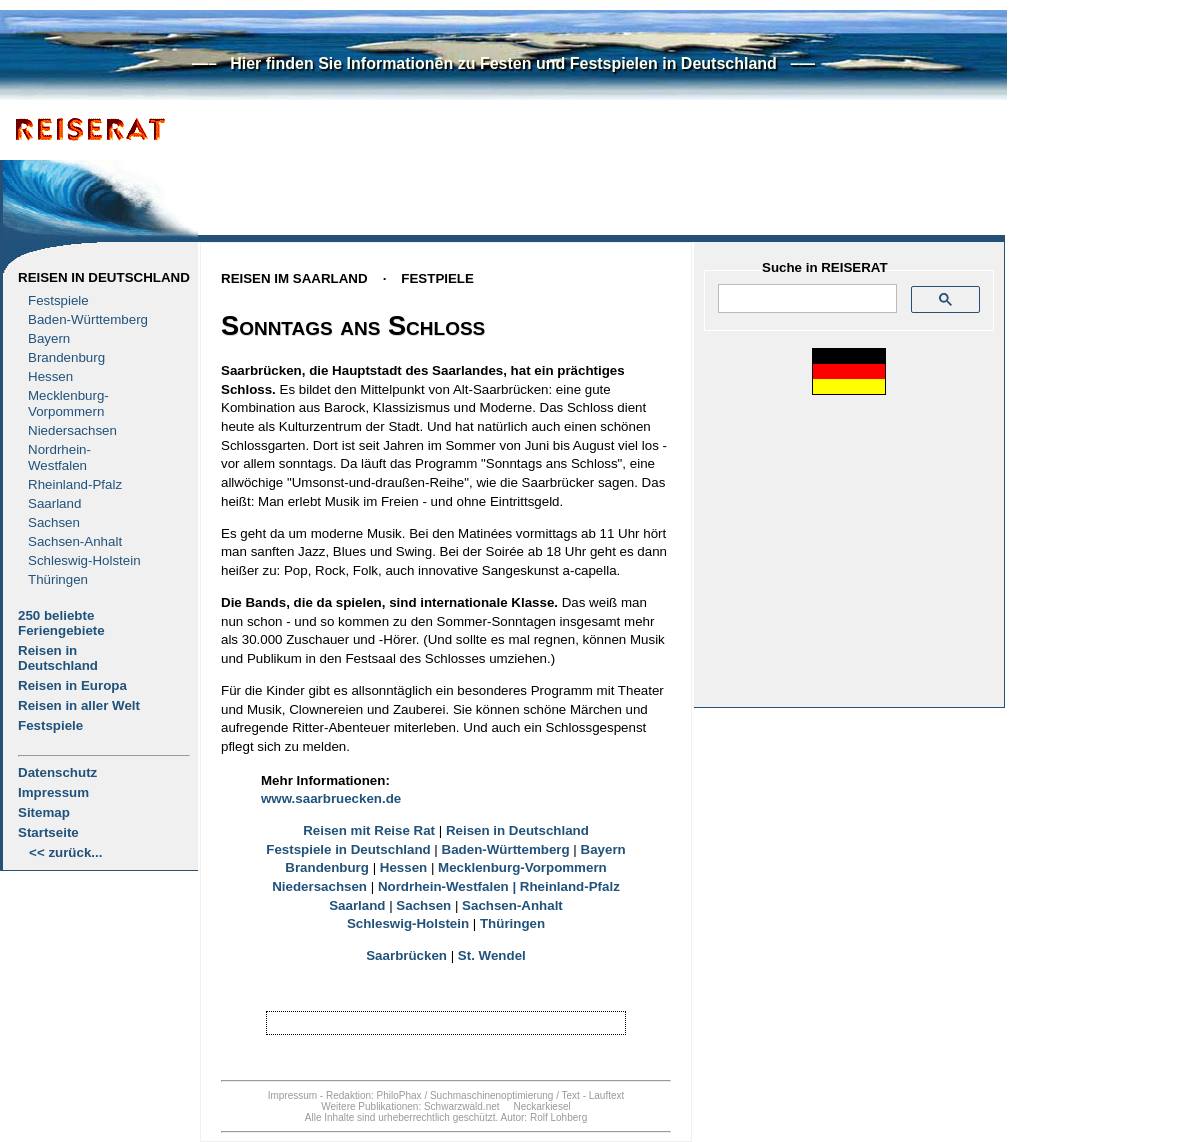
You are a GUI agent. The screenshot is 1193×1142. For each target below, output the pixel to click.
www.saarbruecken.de (331, 798)
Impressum (53, 792)
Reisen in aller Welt (79, 705)
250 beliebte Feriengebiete (61, 623)
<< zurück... (65, 852)
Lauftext (607, 1095)
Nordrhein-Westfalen (59, 457)
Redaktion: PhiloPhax (374, 1095)
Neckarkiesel (541, 1106)
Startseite (48, 832)
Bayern (49, 338)
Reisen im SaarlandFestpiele (347, 278)
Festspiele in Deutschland (348, 849)
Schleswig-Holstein (84, 560)
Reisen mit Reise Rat (369, 830)
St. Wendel (492, 955)
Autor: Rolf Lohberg (543, 1117)
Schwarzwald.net (462, 1106)
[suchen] (805, 299)
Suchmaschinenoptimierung (491, 1095)
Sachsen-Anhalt (75, 541)
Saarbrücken (406, 955)
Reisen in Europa (72, 685)
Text (571, 1095)
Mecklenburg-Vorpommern (522, 867)
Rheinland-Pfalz (75, 484)
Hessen (50, 376)
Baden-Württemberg (88, 319)
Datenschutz (57, 772)
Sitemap (44, 812)
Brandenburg (66, 357)
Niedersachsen (72, 430)
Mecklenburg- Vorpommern (68, 403)
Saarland (54, 503)
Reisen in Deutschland (104, 277)
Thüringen (58, 579)
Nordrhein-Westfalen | (449, 886)
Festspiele (58, 300)
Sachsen (54, 522)
